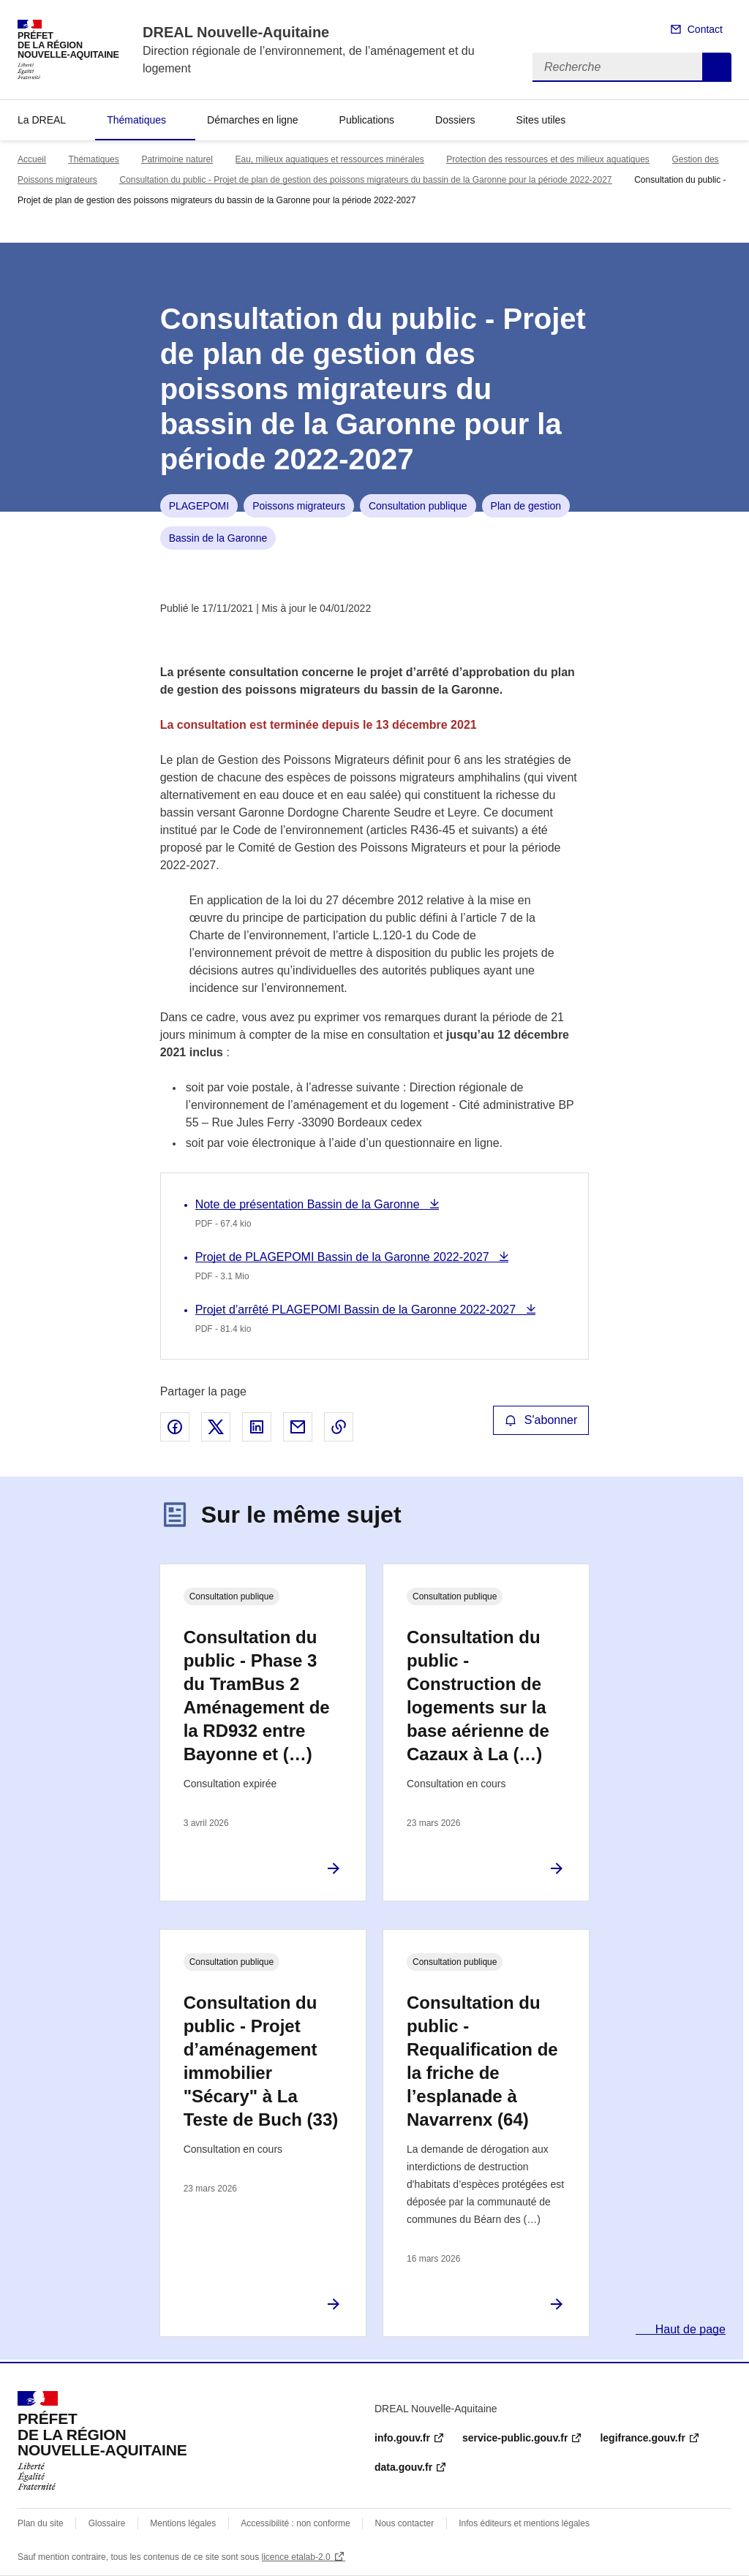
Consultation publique (418, 506)
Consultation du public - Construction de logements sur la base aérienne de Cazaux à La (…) (478, 1695)
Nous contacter (404, 2523)
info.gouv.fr (402, 2438)
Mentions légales (183, 2523)
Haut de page (689, 2329)
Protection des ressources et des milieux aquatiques (547, 159)
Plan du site (41, 2523)
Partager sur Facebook (174, 1427)
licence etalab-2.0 (296, 2557)
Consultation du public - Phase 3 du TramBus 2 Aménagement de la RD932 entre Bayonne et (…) (257, 1695)
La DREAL (42, 120)
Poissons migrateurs (298, 506)
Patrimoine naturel (176, 159)
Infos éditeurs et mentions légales (524, 2523)
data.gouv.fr (403, 2467)
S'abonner (541, 1420)
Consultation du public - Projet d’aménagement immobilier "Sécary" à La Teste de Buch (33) (261, 2061)
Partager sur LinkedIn (256, 1427)
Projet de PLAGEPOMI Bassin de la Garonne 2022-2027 (343, 1257)
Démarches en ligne (252, 120)
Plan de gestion (526, 506)
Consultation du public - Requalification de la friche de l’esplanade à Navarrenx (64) (482, 2061)
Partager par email (297, 1427)
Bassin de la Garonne (218, 538)
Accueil (32, 159)
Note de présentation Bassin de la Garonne (309, 1204)
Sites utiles (541, 120)
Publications (367, 120)
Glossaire (107, 2523)
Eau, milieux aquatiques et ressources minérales (330, 159)
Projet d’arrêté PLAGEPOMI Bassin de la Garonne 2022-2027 (357, 1309)
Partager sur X (215, 1427)
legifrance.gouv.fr (642, 2438)
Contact (705, 29)
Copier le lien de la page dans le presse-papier (338, 1427)
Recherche (716, 67)
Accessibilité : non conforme (295, 2523)
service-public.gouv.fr (515, 2438)
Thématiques (136, 120)
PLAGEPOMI (199, 506)
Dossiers (455, 120)
